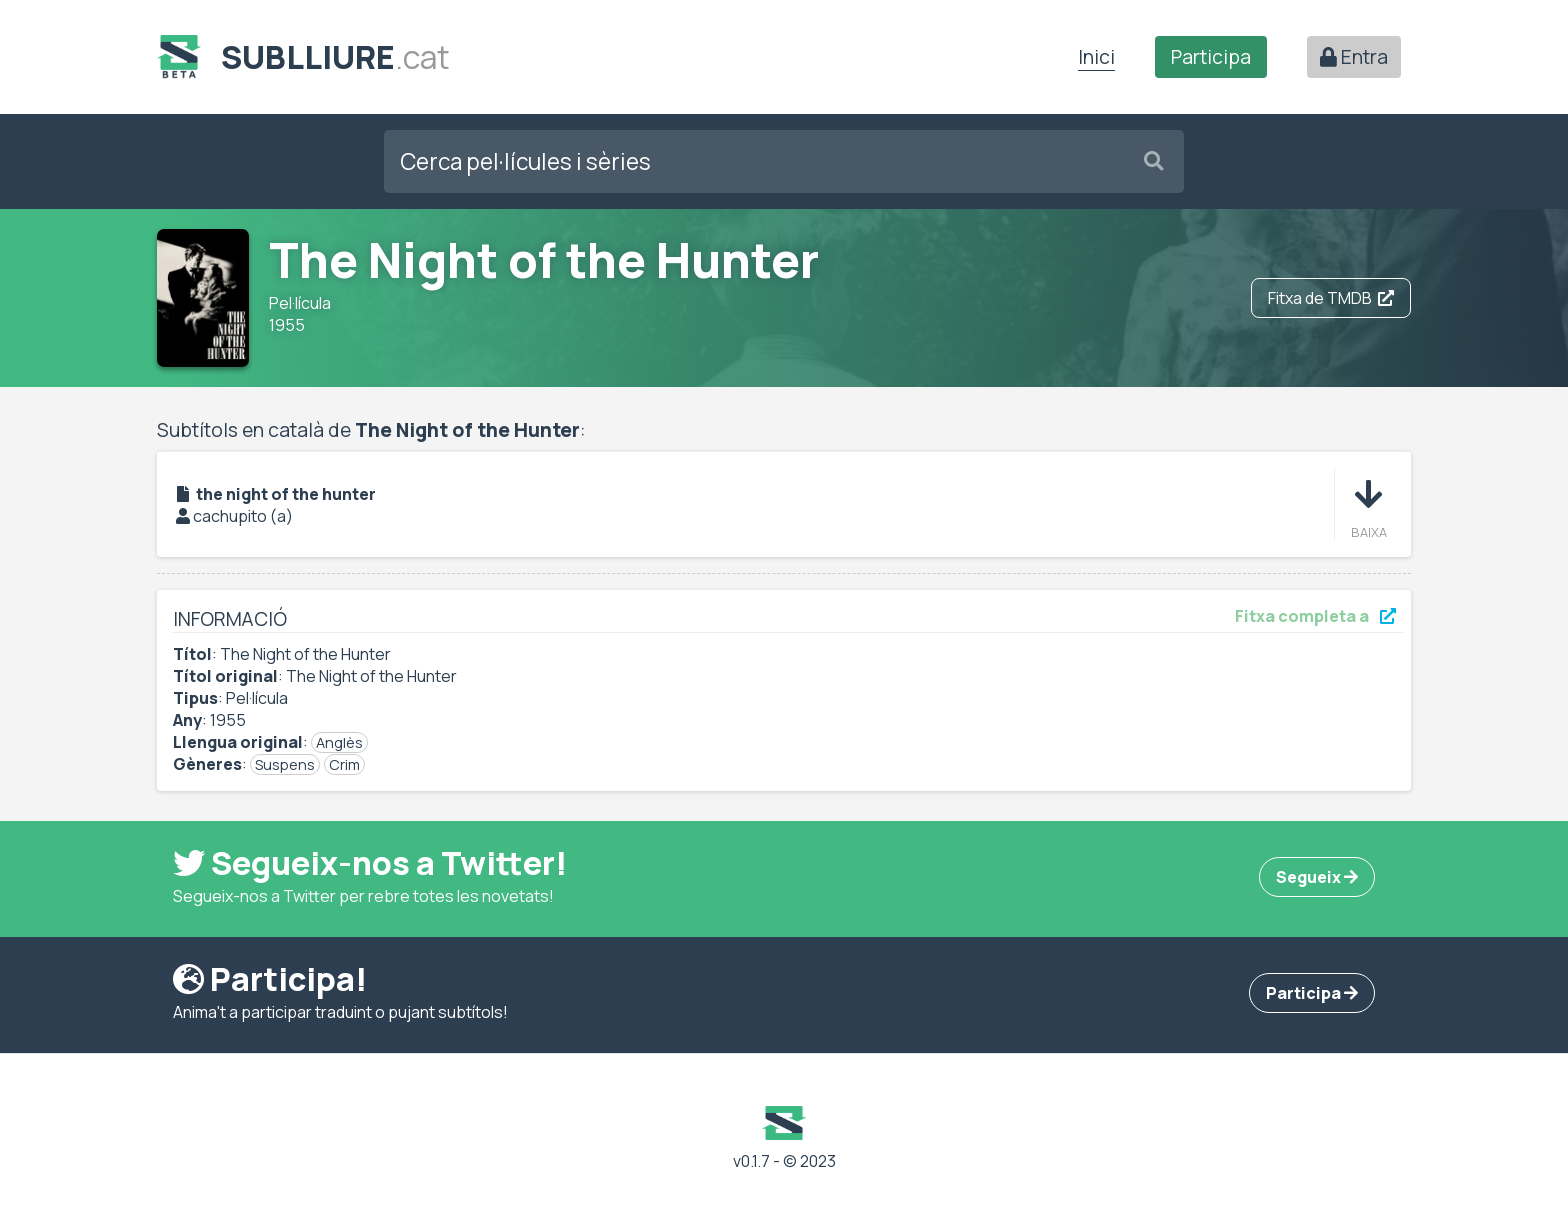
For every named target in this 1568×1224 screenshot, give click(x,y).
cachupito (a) (243, 516)
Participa (1211, 57)
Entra (1354, 57)
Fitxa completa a (1315, 616)
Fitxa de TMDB (1331, 298)
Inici (1096, 57)
